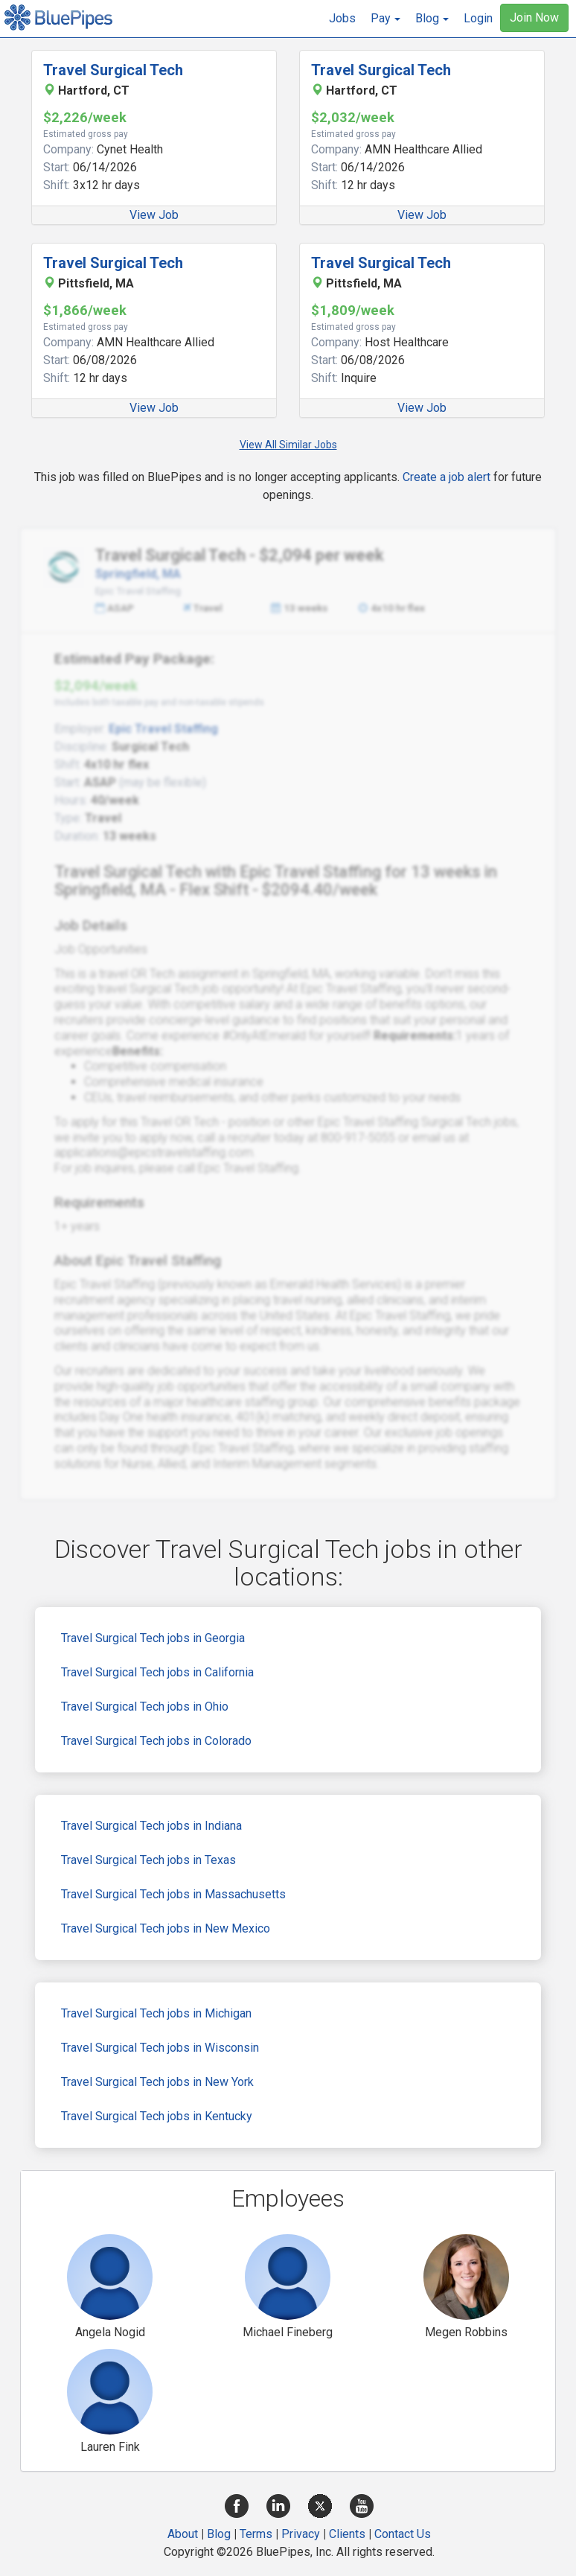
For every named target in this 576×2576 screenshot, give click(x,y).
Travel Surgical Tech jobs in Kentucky (156, 2116)
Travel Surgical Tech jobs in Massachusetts (173, 1894)
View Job (154, 215)
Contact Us (402, 2534)
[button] (385, 18)
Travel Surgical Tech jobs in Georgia (153, 1638)
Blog (219, 2534)
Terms (256, 2534)
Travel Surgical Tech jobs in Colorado (156, 1741)
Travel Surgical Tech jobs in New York (157, 2082)
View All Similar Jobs (288, 445)
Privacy (300, 2534)
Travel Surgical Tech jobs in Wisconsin (160, 2048)
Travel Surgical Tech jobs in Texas (148, 1860)
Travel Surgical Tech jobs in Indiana (151, 1826)
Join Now (534, 17)
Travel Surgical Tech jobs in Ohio (144, 1706)
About (182, 2534)
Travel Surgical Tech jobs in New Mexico (165, 1928)
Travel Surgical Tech (113, 70)
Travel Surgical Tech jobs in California (157, 1672)
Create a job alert (446, 477)
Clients (347, 2534)
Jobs (342, 18)
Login (478, 18)
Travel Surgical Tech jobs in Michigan (156, 2013)
